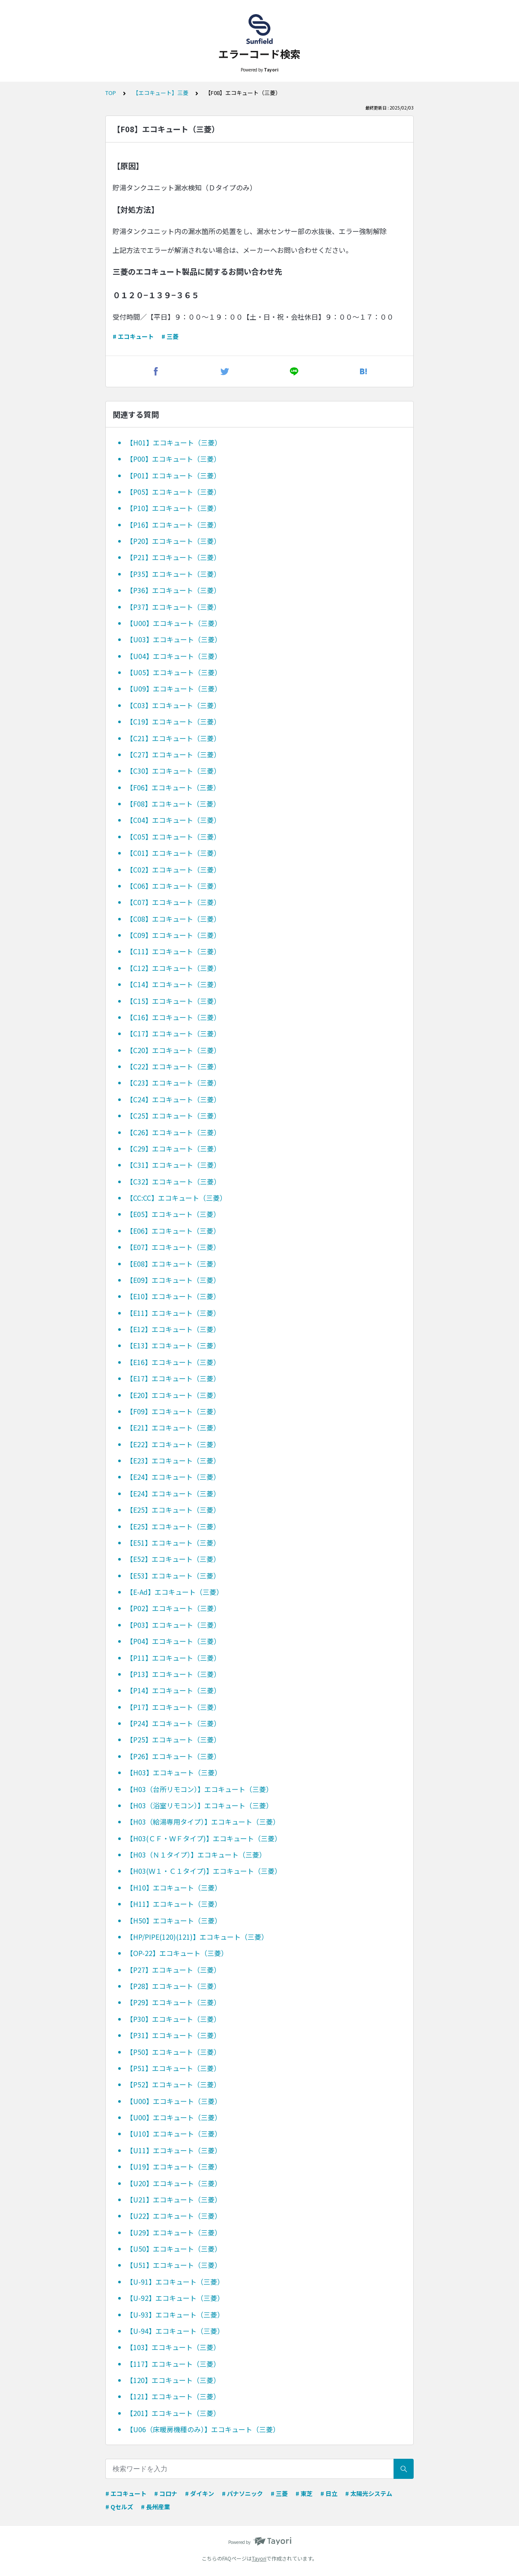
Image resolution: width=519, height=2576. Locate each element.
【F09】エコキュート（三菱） (173, 1411)
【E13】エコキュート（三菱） (173, 1345)
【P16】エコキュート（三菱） (173, 524)
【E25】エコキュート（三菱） (173, 1510)
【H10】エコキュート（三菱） (173, 1887)
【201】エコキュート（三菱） (173, 2413)
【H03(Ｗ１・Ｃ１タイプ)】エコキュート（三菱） (203, 1871)
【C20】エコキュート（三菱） (173, 1050)
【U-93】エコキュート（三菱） (175, 2314)
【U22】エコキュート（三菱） (173, 2216)
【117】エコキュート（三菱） (173, 2364)
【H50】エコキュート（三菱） (173, 1920)
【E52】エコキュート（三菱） (173, 1559)
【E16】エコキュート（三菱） (173, 1362)
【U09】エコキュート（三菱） (173, 688)
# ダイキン (199, 2493)
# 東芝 (304, 2493)
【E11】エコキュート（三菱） (173, 1313)
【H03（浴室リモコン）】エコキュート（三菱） (199, 1805)
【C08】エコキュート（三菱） (173, 919)
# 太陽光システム (368, 2493)
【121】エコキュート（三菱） (173, 2396)
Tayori (259, 2558)
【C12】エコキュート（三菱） (173, 968)
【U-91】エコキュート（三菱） (175, 2281)
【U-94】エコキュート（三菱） (175, 2331)
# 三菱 (170, 336)
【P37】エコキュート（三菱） (173, 607)
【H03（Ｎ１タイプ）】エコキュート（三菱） (196, 1854)
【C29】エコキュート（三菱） (173, 1148)
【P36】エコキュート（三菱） (173, 590)
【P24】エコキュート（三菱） (173, 1723)
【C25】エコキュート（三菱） (173, 1115)
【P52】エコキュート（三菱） (173, 2084)
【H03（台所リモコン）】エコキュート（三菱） (199, 1789)
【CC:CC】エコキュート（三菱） (176, 1198)
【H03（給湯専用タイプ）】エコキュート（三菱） (203, 1821)
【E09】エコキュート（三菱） (173, 1280)
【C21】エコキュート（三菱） (173, 738)
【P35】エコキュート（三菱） (173, 574)
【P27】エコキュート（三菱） (173, 1970)
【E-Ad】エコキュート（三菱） (174, 1592)
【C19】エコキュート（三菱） (173, 721)
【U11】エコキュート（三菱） (173, 2150)
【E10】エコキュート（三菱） (173, 1296)
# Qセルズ (119, 2506)
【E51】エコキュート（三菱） (173, 1542)
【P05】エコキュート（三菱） (173, 492)
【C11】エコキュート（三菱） (173, 951)
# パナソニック (242, 2493)
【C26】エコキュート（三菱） (173, 1132)
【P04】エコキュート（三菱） (173, 1641)
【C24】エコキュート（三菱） (173, 1099)
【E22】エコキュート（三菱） (173, 1444)
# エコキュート (133, 336)
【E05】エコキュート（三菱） (173, 1214)
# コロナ (165, 2493)
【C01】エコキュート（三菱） (173, 853)
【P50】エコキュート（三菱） (173, 2052)
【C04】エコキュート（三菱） (173, 820)
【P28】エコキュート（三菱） (173, 1986)
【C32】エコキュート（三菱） (173, 1181)
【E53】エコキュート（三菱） (173, 1575)
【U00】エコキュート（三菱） (173, 623)
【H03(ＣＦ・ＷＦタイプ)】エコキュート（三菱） (203, 1838)
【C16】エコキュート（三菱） (173, 1017)
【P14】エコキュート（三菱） (173, 1690)
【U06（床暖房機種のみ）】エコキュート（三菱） (203, 2429)
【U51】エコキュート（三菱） (173, 2265)
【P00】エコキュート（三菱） (173, 459)
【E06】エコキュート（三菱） (173, 1231)
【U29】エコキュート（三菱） (173, 2232)
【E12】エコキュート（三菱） (173, 1329)
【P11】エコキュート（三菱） (173, 1658)
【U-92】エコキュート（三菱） (175, 2298)
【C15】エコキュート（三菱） (173, 1001)
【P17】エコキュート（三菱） (173, 1707)
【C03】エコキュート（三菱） (173, 705)
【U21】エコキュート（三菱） (173, 2199)
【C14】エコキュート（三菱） (173, 984)
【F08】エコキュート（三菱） (173, 803)
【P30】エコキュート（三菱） (173, 2019)
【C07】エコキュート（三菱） (173, 902)
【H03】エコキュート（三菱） (173, 1772)
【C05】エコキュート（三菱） (173, 836)
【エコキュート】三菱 (160, 93)
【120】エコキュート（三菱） (173, 2380)
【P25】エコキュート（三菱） (173, 1739)
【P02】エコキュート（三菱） (173, 1608)
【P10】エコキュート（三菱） (173, 508)
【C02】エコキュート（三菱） (173, 869)
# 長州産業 (155, 2506)
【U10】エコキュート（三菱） (173, 2133)
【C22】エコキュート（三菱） (173, 1066)
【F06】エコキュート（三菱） (173, 787)
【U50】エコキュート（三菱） (173, 2249)
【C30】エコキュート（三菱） (173, 771)
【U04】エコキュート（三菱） (173, 656)
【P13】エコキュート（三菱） (173, 1674)
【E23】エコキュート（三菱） (173, 1460)
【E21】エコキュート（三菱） (173, 1427)
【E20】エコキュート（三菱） (173, 1395)
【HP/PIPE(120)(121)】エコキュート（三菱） (197, 1937)
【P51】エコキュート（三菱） (173, 2068)
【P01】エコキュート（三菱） (173, 475)
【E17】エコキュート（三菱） (173, 1378)
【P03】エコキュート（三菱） (173, 1625)
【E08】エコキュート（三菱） (173, 1263)
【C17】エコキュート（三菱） (173, 1033)
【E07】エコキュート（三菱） (173, 1247)
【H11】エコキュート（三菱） (173, 1904)
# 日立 (328, 2493)
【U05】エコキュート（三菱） (173, 672)
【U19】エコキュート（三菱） (173, 2166)
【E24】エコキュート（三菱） (173, 1477)
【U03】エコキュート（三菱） (173, 639)
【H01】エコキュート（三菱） (173, 442)
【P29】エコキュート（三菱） (173, 2002)
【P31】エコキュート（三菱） (173, 2035)
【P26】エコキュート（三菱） (173, 1756)
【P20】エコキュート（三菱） (173, 541)
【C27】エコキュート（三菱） (173, 754)
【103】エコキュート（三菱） (173, 2347)
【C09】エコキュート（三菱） (173, 935)
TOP (110, 93)
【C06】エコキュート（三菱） (173, 886)
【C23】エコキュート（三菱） (173, 1082)
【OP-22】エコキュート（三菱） (177, 1953)
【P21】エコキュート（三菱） (173, 557)
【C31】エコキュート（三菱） (173, 1165)
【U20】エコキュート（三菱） (173, 2183)
